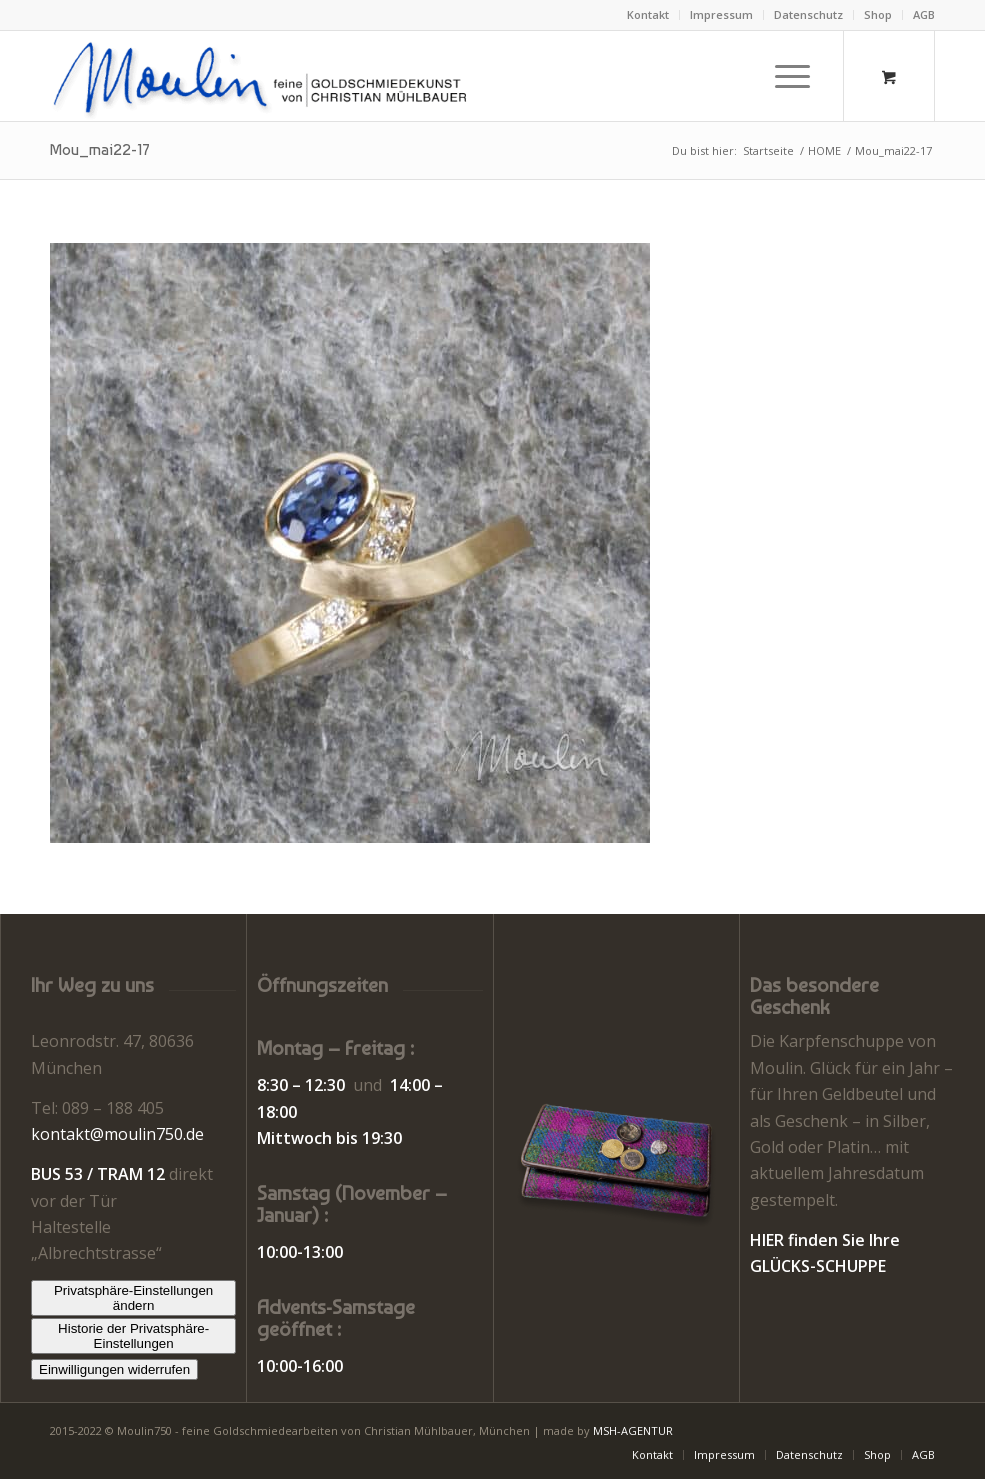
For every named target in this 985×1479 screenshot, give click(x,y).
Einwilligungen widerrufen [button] (114, 1369)
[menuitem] (648, 15)
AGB (924, 14)
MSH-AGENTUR (633, 1430)
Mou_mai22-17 (100, 149)
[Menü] (782, 76)
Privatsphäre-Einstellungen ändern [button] (133, 1298)
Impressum (721, 14)
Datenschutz (808, 14)
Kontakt (648, 14)
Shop (878, 14)
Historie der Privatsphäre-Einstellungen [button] (133, 1336)
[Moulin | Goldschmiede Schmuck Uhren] (264, 76)
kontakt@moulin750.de (117, 1134)
